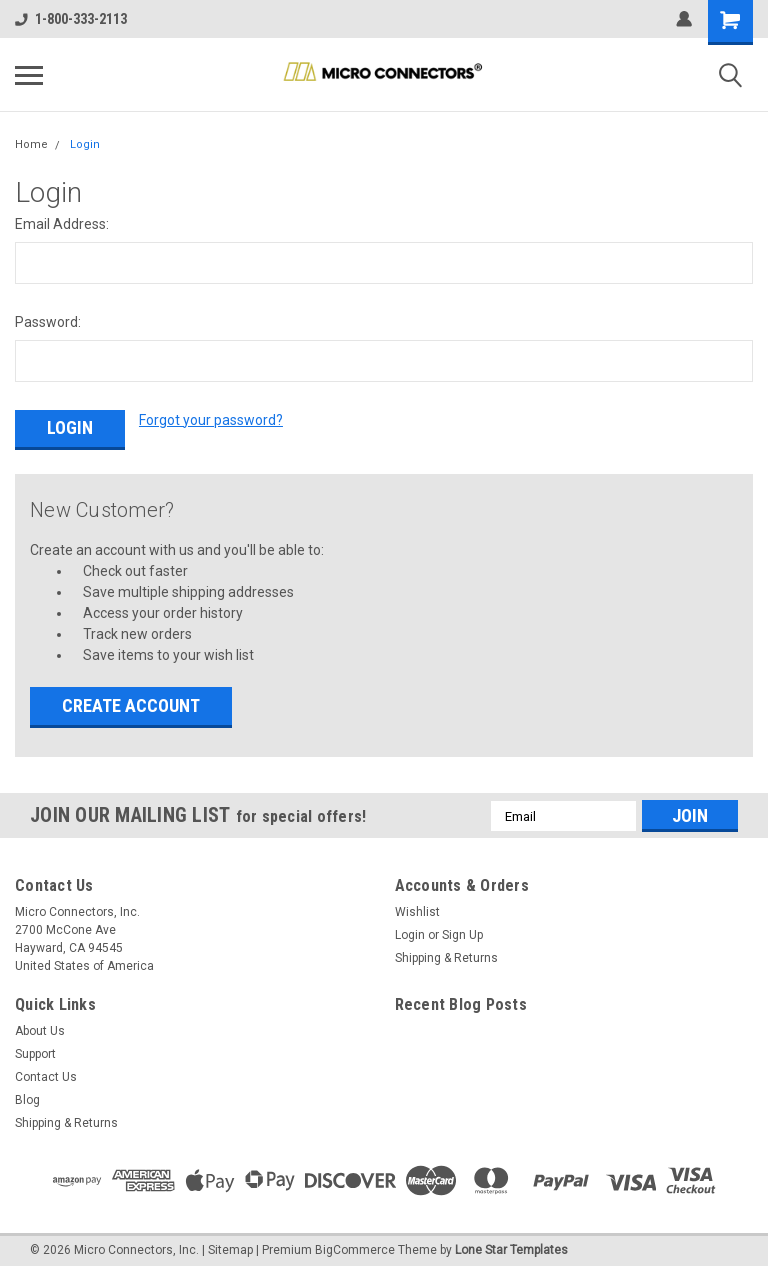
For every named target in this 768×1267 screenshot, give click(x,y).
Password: (48, 322)
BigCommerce (355, 1247)
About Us (40, 1028)
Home (31, 144)
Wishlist (417, 909)
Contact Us (46, 1074)
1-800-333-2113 (71, 19)
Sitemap (230, 1247)
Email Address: (62, 224)
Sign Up (462, 932)
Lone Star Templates (511, 1247)
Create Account (131, 702)
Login (85, 144)
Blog (27, 1097)
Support (35, 1051)
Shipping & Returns (446, 955)
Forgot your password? (211, 420)
